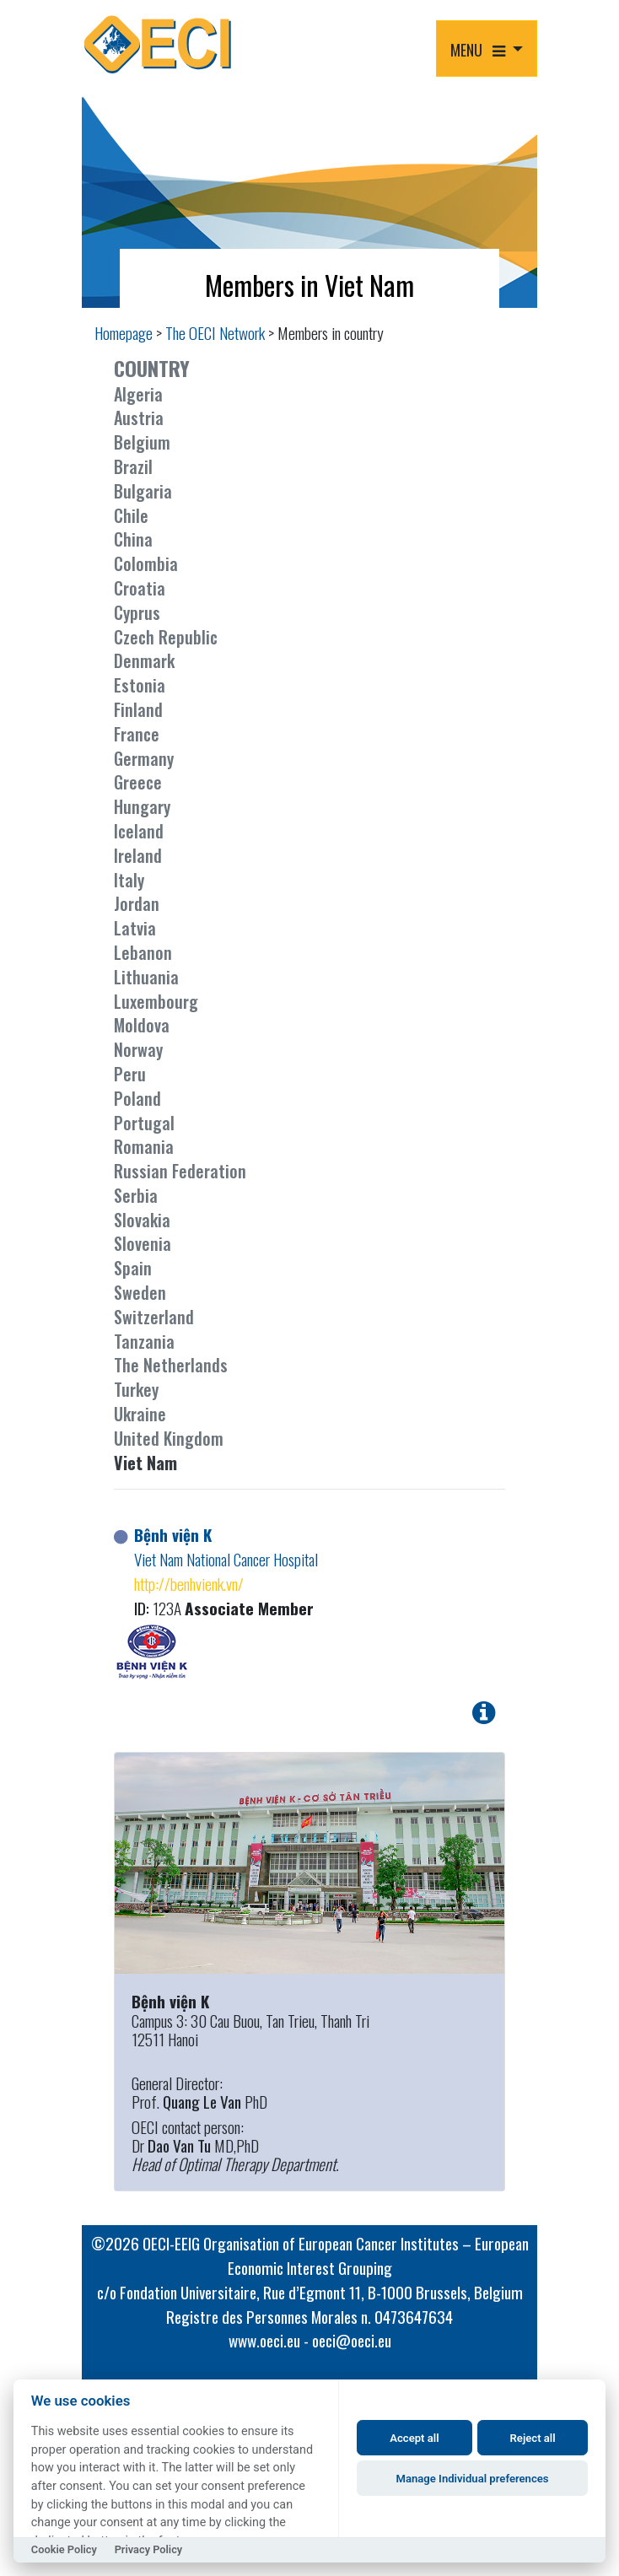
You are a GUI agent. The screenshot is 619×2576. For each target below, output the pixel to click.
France (136, 733)
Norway (138, 1049)
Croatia (139, 588)
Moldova (142, 1024)
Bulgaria (143, 491)
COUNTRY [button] (152, 368)
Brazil (133, 466)
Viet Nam (145, 1462)
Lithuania (146, 976)
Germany (144, 758)
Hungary (142, 806)
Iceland (139, 830)
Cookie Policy (64, 2549)
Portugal (144, 1122)
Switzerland (154, 1316)
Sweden (140, 1292)
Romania (144, 1146)
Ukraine (140, 1413)
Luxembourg (156, 1001)
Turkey (136, 1389)
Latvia (135, 927)
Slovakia (142, 1219)
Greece (138, 782)
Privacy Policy (149, 2549)
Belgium (142, 442)
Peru (130, 1073)
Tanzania (144, 1341)
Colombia (146, 563)
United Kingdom (168, 1438)
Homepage (123, 333)
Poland (137, 1098)
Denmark (144, 660)
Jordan (136, 903)
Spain (133, 1267)
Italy (129, 879)
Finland (138, 709)
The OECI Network (215, 333)
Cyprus (137, 612)
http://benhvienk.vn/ (189, 1583)
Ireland (138, 855)
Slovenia (142, 1243)
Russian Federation (180, 1170)
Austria (139, 417)
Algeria (138, 394)
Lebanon (143, 952)
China (133, 539)
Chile (131, 515)
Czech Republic (166, 636)
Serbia (136, 1195)
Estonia (139, 685)
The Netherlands (171, 1364)
